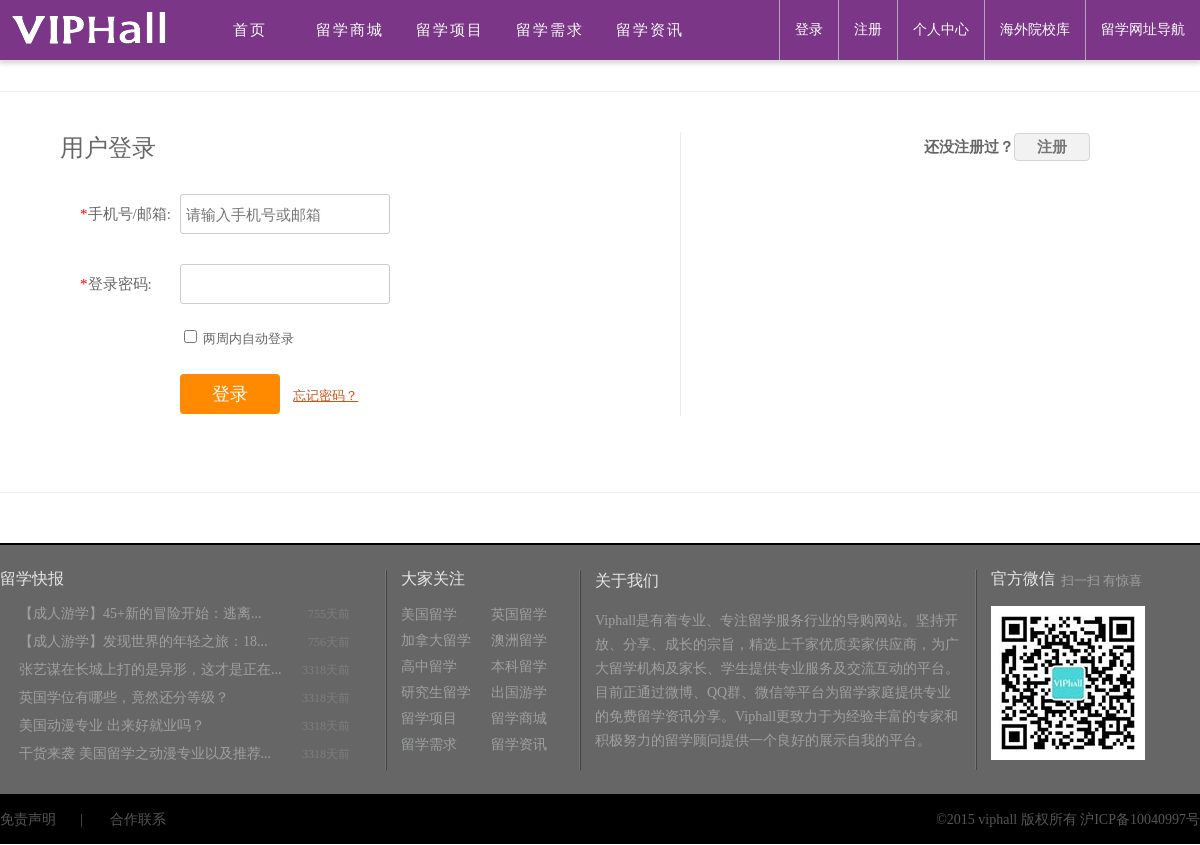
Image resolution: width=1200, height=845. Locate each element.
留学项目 (450, 30)
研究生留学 (436, 692)
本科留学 (519, 666)
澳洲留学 (519, 640)
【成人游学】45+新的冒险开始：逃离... (140, 613)
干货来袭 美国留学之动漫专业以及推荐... (145, 753)
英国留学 (519, 614)
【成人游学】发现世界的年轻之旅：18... (143, 641)
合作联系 (138, 819)
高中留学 (429, 666)
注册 (868, 29)
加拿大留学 (436, 640)
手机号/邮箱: (125, 214)
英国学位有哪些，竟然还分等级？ (124, 697)
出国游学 (519, 692)
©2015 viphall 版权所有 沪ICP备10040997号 (1068, 819)
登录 (809, 29)
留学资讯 (650, 30)
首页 (250, 30)
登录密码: (116, 284)
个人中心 (941, 29)
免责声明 (28, 819)
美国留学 (429, 614)
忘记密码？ (325, 395)
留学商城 (350, 30)
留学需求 (550, 30)
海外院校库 (1035, 29)
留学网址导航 (1143, 29)
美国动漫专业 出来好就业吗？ (112, 725)
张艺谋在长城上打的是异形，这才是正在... (150, 669)
